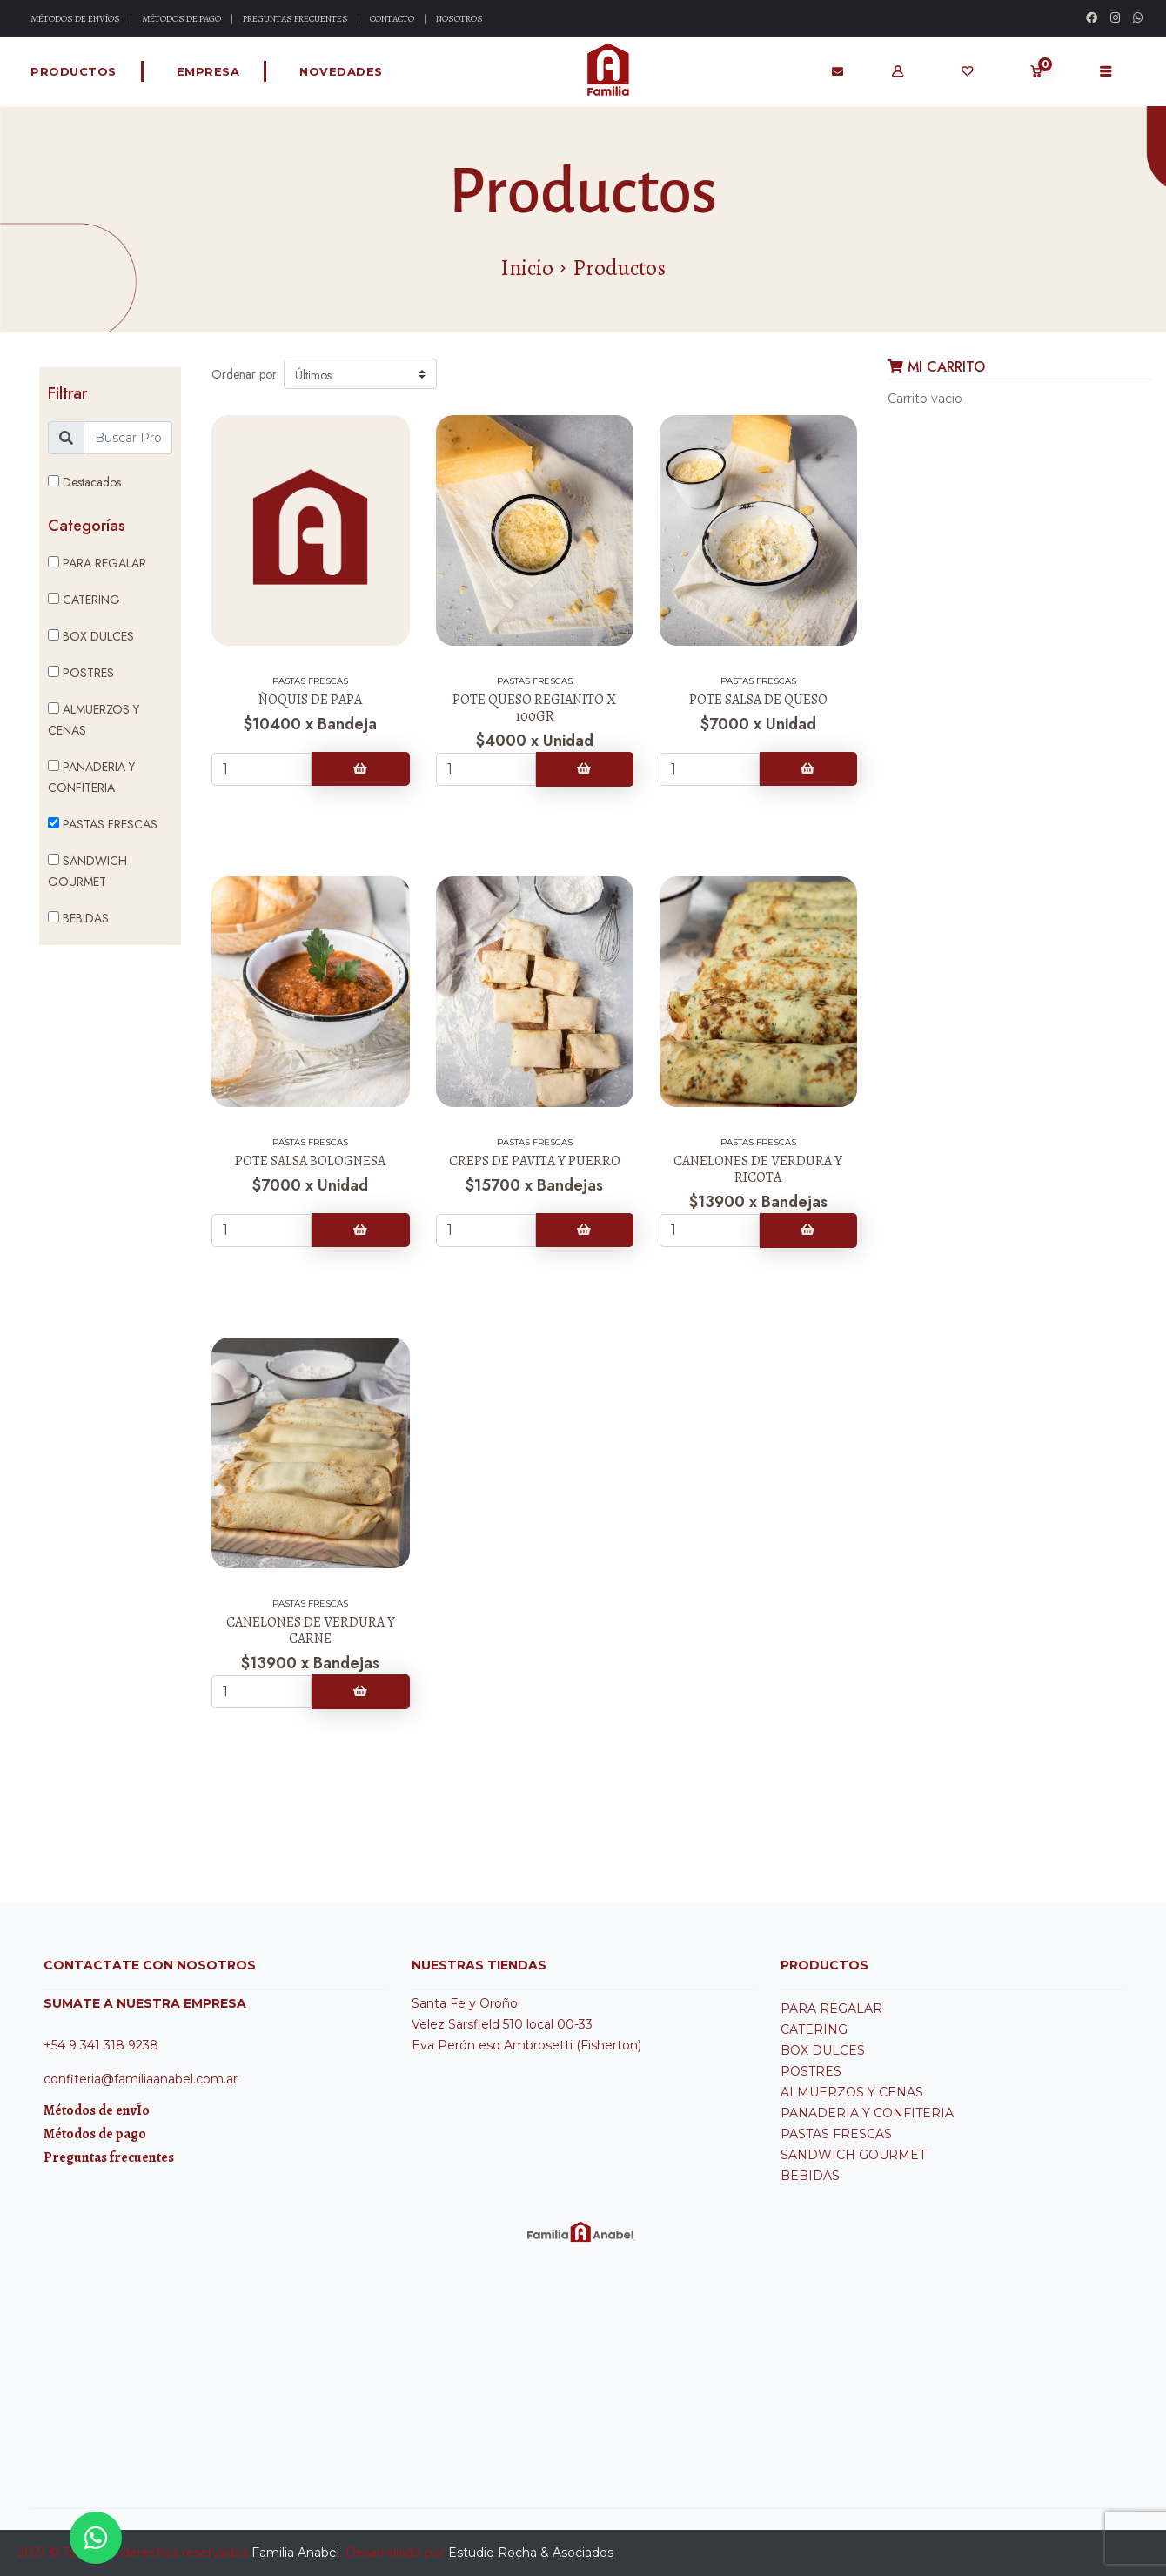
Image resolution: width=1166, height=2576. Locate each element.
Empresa (208, 71)
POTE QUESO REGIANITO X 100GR (534, 708)
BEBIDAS (78, 918)
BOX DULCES (91, 636)
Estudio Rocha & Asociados (530, 2552)
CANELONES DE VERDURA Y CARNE (310, 1630)
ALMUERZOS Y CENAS (93, 720)
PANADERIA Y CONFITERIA (91, 777)
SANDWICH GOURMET (87, 871)
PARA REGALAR (97, 563)
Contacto (392, 18)
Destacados (84, 482)
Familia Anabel (295, 2552)
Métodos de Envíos (75, 18)
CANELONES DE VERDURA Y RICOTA (757, 1169)
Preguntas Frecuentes (295, 18)
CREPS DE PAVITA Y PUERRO (534, 1161)
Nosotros (459, 18)
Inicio (526, 268)
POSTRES (81, 672)
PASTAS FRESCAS (102, 824)
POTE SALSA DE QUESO (758, 699)
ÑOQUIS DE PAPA (310, 699)
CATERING (84, 599)
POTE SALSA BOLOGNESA (310, 1161)
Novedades (341, 71)
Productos (73, 71)
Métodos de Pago (181, 18)
